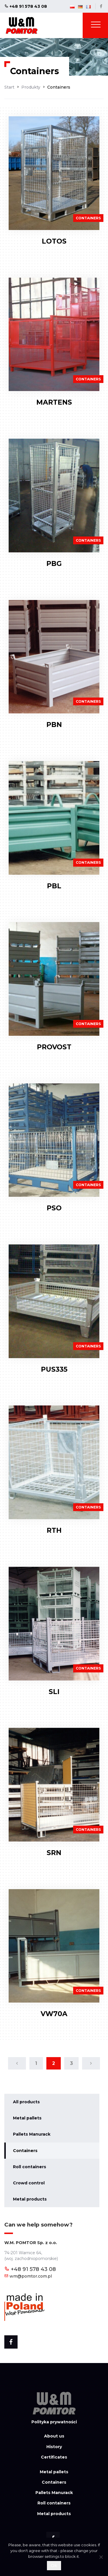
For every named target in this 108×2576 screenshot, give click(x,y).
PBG (54, 563)
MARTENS (54, 402)
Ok (54, 2565)
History (54, 2446)
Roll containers (29, 2166)
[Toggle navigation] (96, 25)
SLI (54, 1691)
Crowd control (29, 2183)
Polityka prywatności (54, 2421)
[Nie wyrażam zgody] (101, 2557)
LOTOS (54, 241)
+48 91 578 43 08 (25, 6)
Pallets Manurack (31, 2134)
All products (26, 2101)
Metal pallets (27, 2118)
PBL (54, 886)
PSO (54, 1208)
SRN (54, 1852)
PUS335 (54, 1369)
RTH (54, 1530)
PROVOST (54, 1047)
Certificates (54, 2457)
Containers (25, 2150)
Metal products (30, 2199)
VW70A (54, 2013)
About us (54, 2436)
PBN (54, 724)
